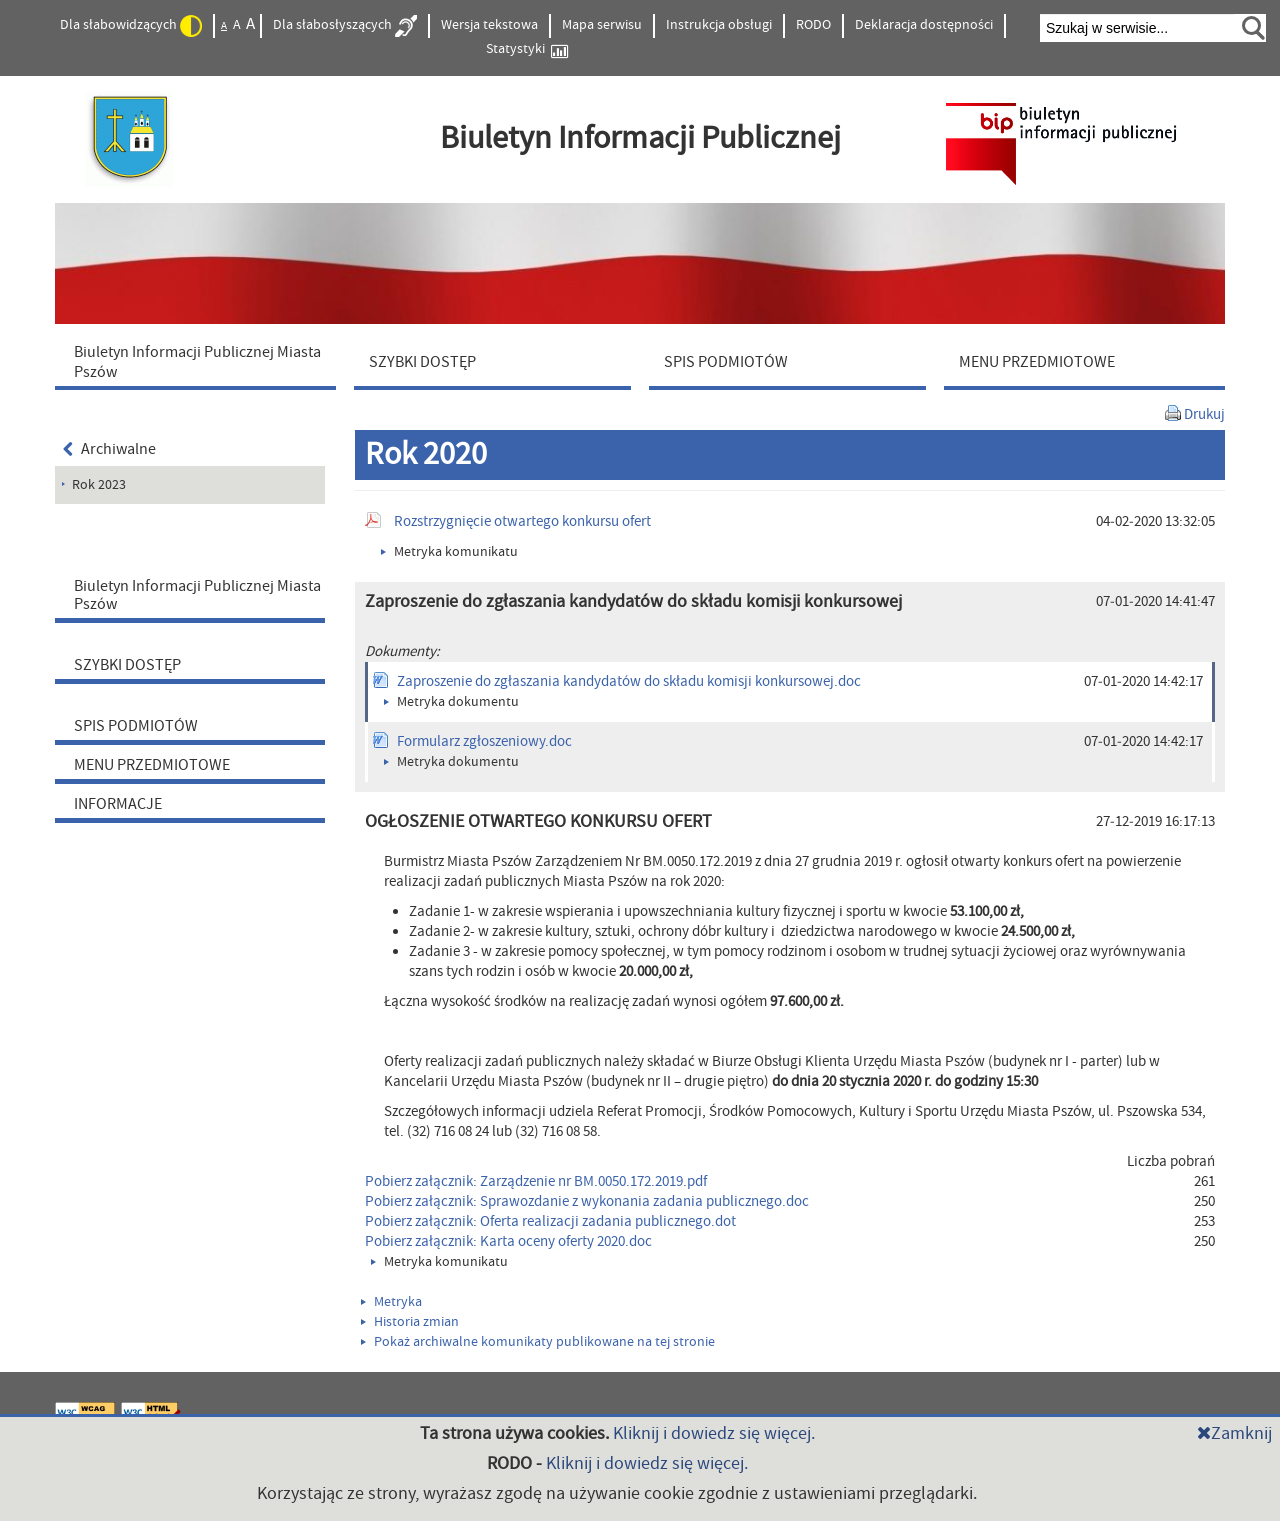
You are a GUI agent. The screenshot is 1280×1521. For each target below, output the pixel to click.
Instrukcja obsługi (719, 25)
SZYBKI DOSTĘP (127, 665)
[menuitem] (200, 361)
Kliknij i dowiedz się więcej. (714, 1433)
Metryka (391, 1302)
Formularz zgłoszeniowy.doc (484, 741)
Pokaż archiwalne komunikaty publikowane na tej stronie (538, 1342)
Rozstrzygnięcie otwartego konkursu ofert (522, 521)
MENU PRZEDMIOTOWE (152, 765)
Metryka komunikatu (449, 552)
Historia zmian (410, 1322)
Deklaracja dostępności (924, 25)
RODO (813, 25)
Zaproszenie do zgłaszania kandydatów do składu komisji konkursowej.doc (629, 681)
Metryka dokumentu (451, 702)
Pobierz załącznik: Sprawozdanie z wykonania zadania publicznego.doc (587, 1201)
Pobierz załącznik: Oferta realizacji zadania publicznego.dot (550, 1221)
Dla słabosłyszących (345, 26)
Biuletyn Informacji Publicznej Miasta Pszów (197, 595)
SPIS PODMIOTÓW (136, 726)
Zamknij (1234, 1433)
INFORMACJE (118, 804)
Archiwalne (109, 449)
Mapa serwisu (602, 25)
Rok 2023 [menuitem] (99, 485)
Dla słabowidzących (131, 26)
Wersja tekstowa (489, 25)
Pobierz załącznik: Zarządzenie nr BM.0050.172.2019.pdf (536, 1181)
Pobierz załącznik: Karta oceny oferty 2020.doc (508, 1241)
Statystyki (527, 49)
